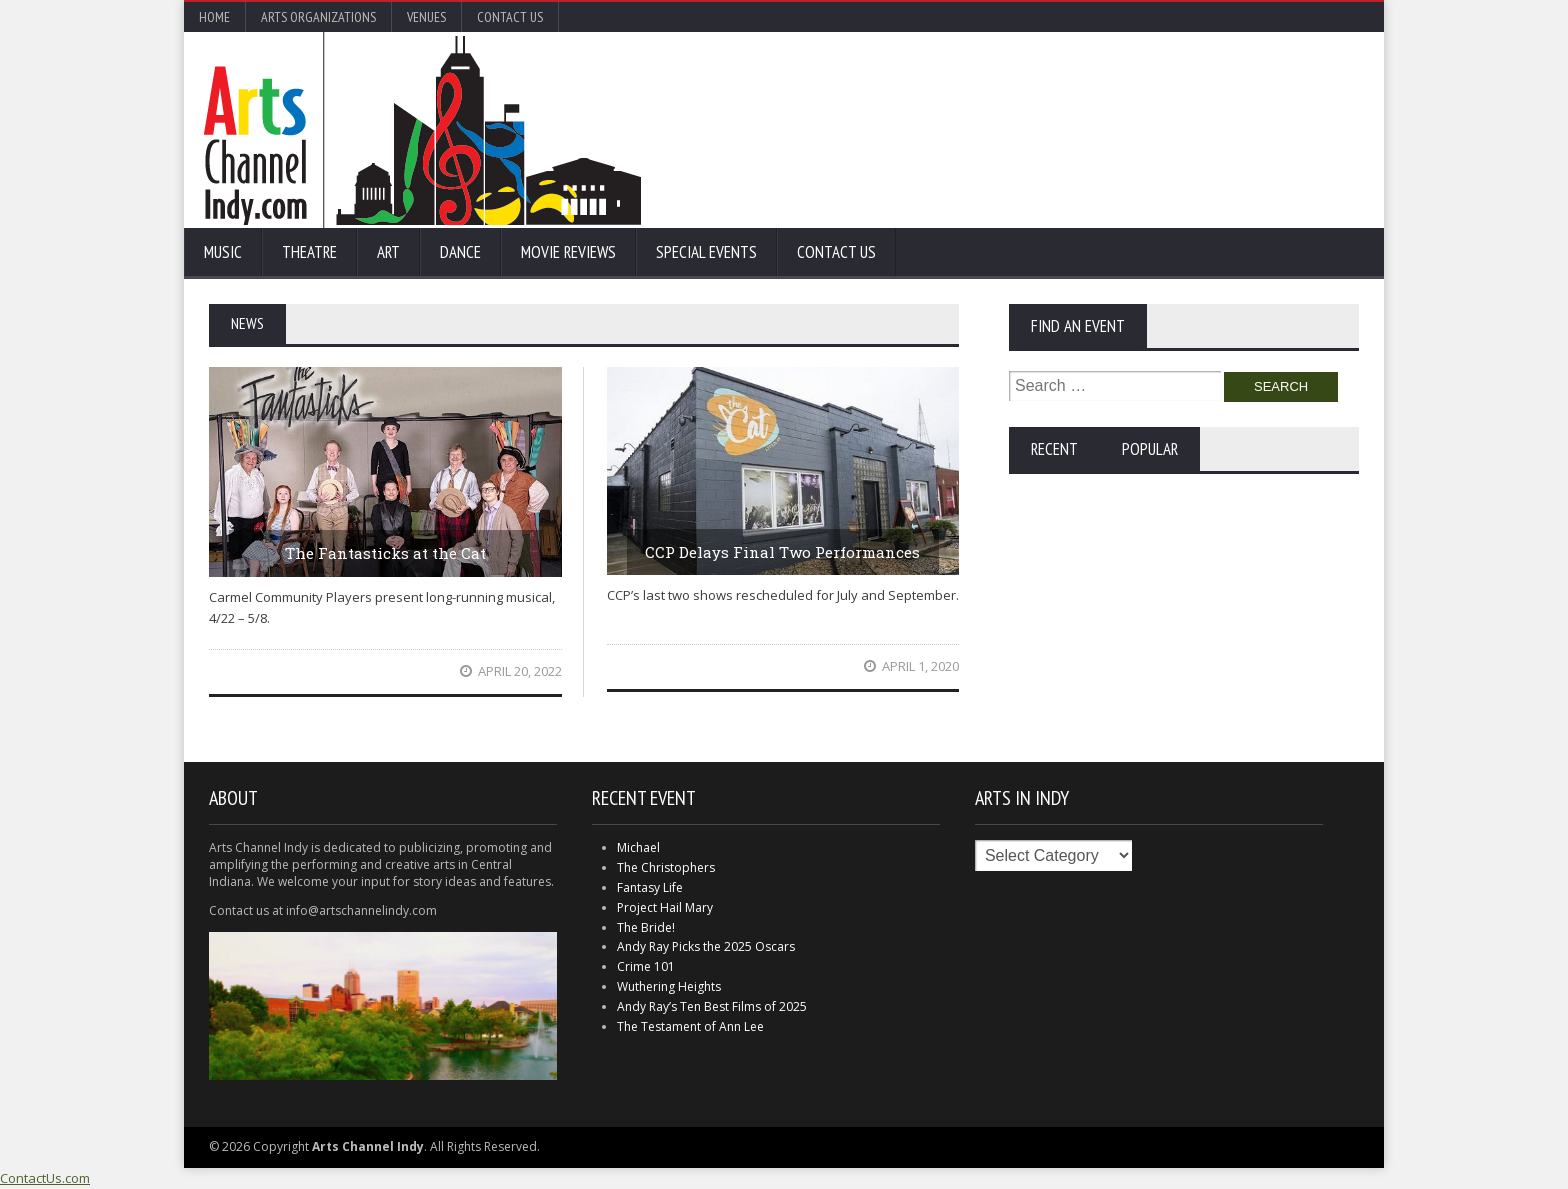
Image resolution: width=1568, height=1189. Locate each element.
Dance (460, 252)
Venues (426, 17)
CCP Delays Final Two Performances (782, 552)
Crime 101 (646, 966)
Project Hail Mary (665, 907)
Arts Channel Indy (422, 130)
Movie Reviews (568, 252)
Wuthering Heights (669, 986)
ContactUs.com (45, 1178)
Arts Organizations (318, 17)
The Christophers (666, 867)
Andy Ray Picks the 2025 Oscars (706, 946)
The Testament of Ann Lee (690, 1026)
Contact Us (510, 17)
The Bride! (646, 927)
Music (223, 252)
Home (214, 17)
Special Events (706, 252)
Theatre (309, 252)
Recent (1054, 449)
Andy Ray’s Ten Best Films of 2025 (712, 1006)
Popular (1150, 449)
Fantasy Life (650, 887)
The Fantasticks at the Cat (385, 553)
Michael (638, 847)
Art (388, 252)
